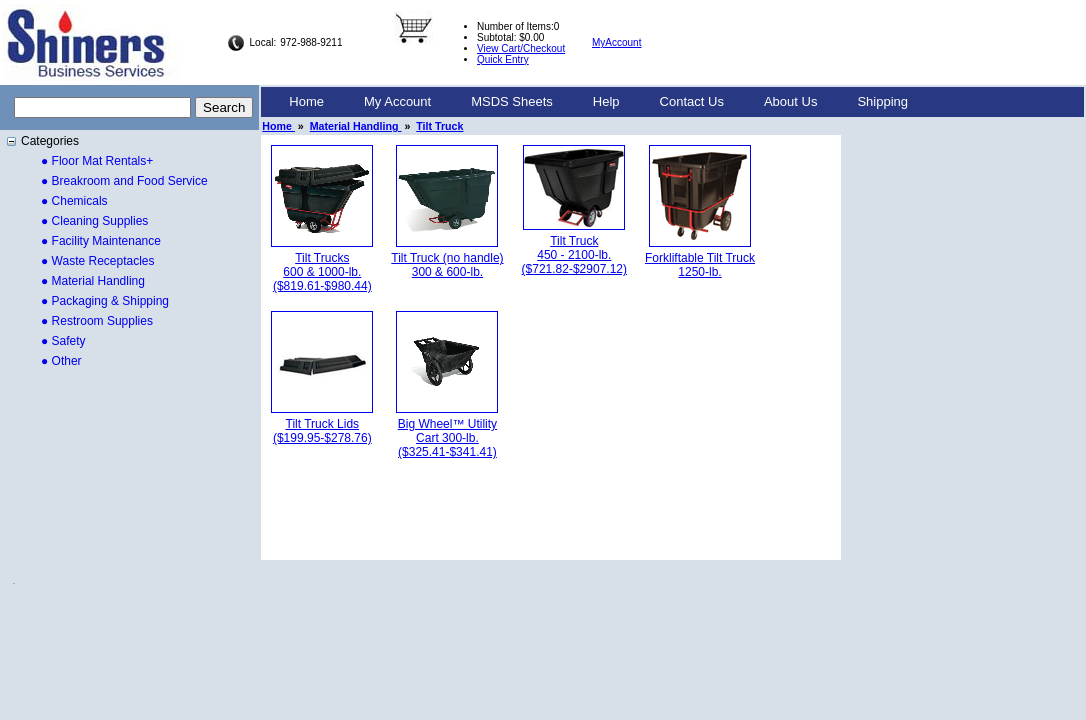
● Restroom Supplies (97, 321)
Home (306, 101)
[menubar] (598, 102)
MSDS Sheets (512, 101)
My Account (397, 101)
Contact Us (692, 101)
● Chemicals (74, 201)
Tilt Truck (439, 126)
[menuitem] (306, 102)
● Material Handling (93, 281)
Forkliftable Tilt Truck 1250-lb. (700, 265)
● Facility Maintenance (101, 241)
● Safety (63, 341)
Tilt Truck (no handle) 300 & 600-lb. (447, 265)
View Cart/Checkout (521, 48)
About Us (790, 101)
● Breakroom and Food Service (124, 181)
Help (606, 101)
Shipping (882, 101)
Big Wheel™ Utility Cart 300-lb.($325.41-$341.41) (447, 438)
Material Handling (356, 126)
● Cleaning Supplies (94, 221)
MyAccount (616, 42)
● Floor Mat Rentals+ (97, 161)
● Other (61, 361)
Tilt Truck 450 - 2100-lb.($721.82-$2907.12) (574, 255)
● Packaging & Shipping (105, 301)
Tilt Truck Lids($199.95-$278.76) (322, 431)
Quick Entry (503, 59)
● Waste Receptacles (98, 261)
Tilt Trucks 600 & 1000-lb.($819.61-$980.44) (322, 272)
